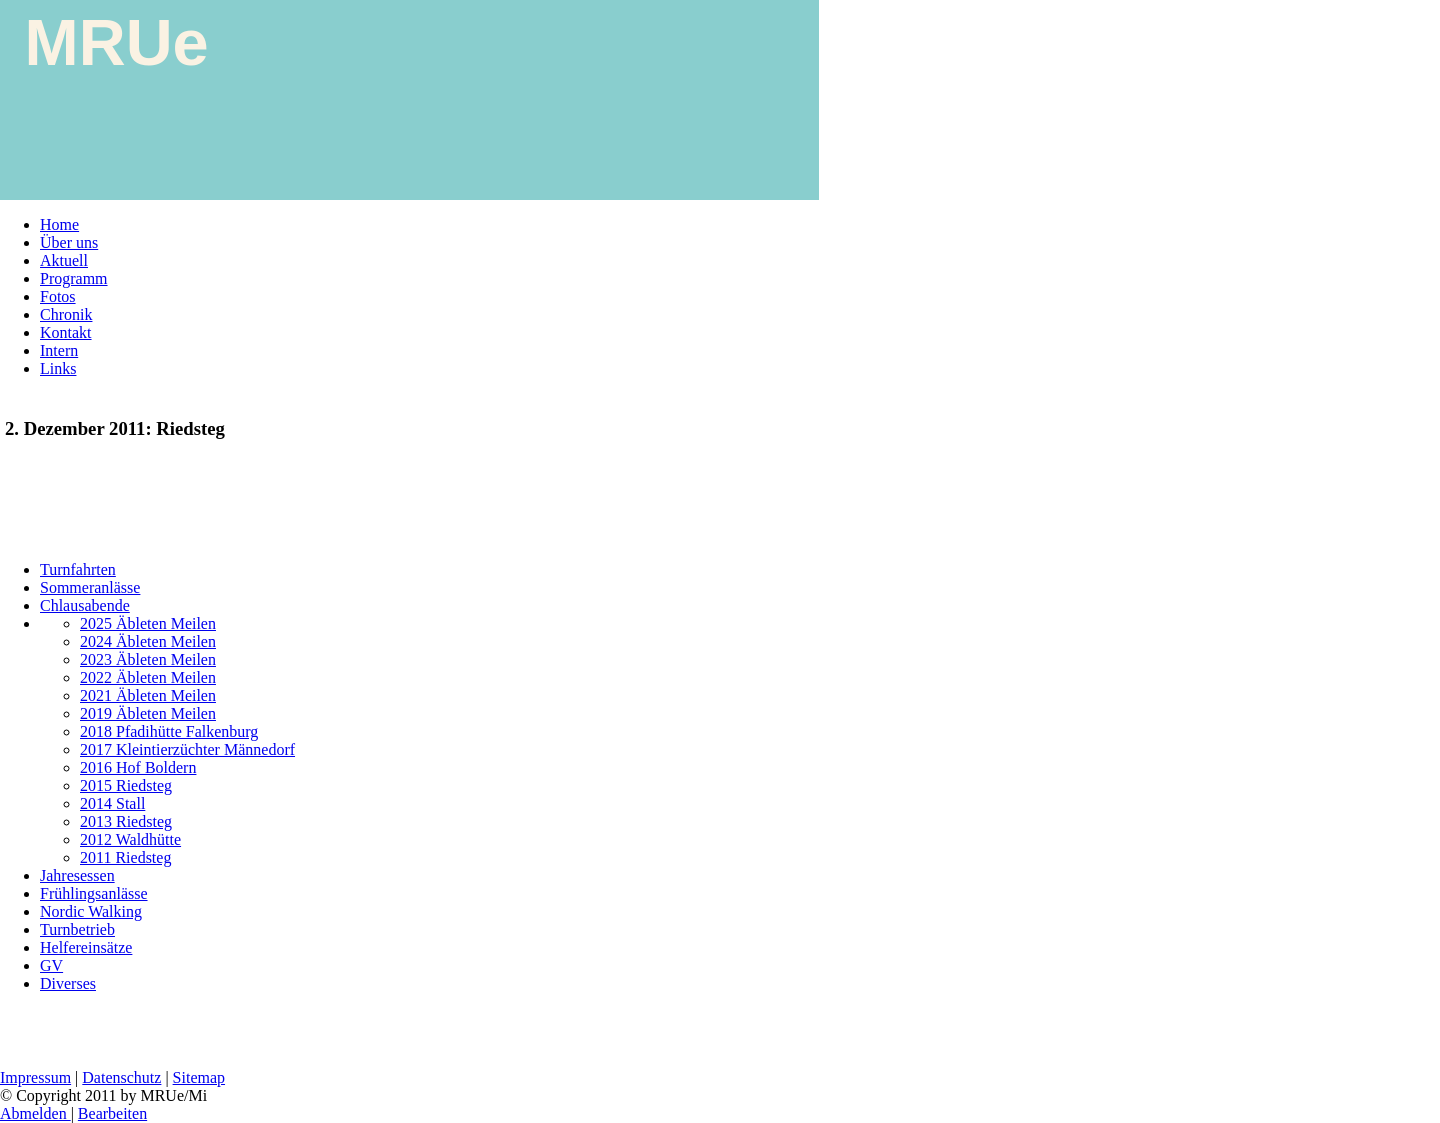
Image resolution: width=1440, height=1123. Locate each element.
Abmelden (35, 1113)
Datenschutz (121, 1077)
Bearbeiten (112, 1113)
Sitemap (199, 1077)
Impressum (35, 1077)
